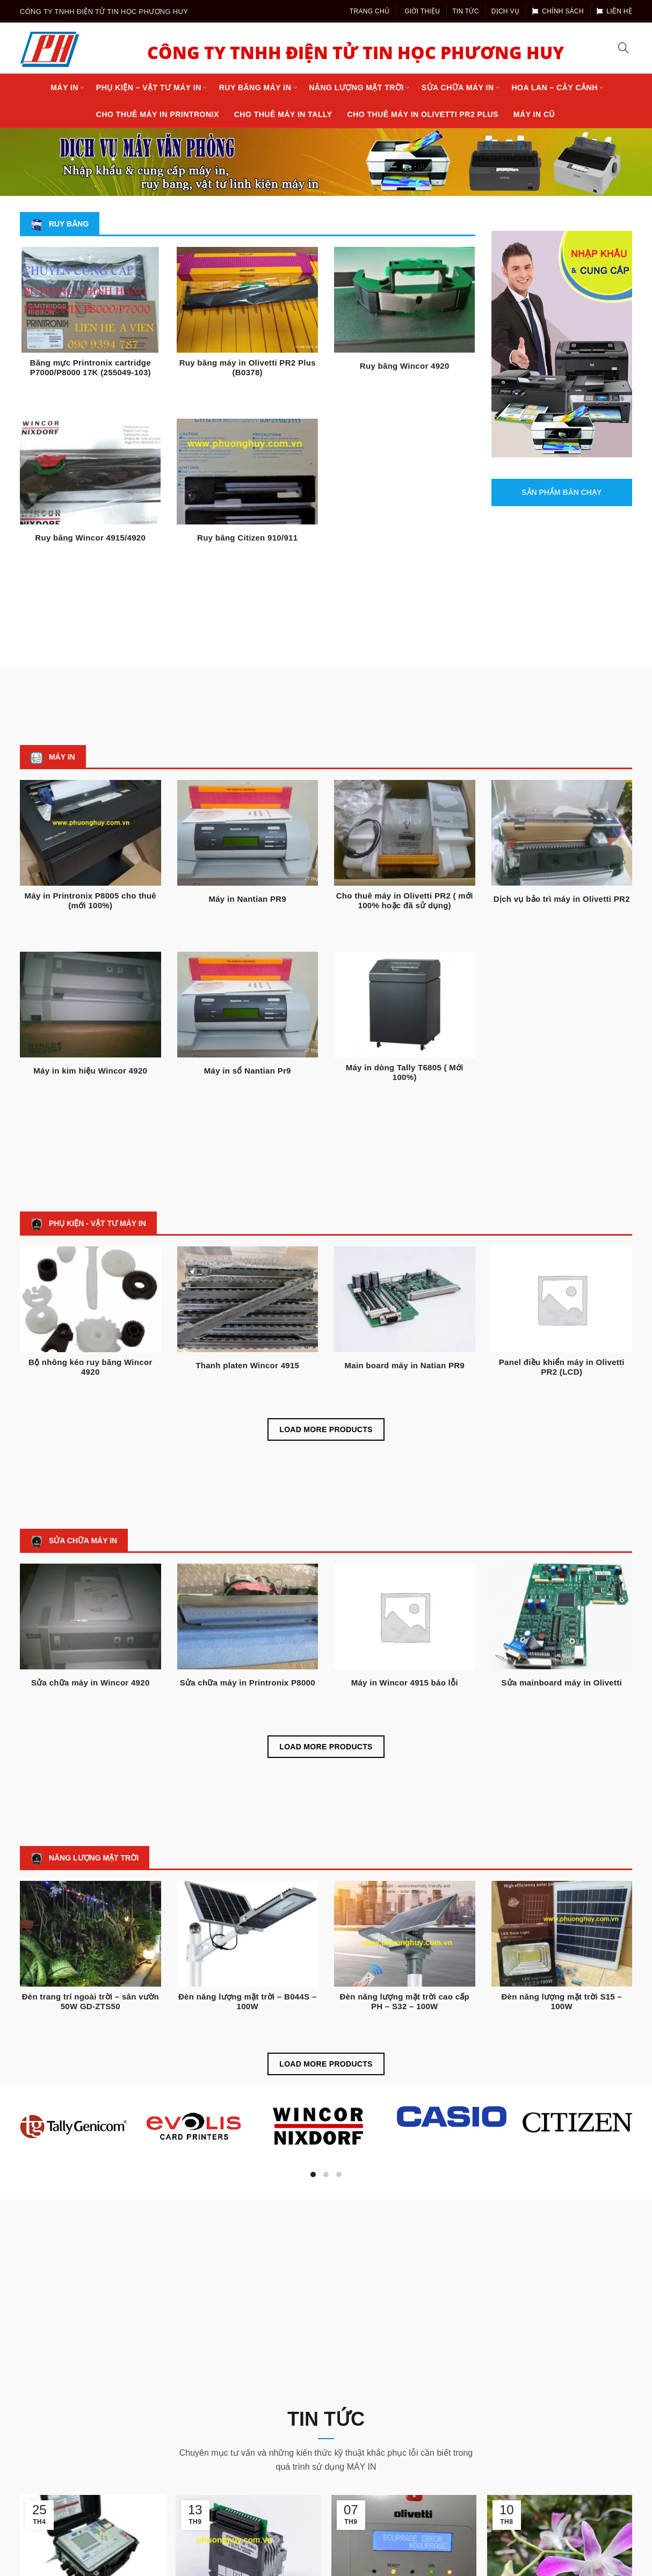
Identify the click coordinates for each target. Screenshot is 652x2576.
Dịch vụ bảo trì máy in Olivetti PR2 (562, 898)
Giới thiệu (422, 11)
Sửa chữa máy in (458, 87)
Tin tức (465, 11)
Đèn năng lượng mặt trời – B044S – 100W (247, 2001)
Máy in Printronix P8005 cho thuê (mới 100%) (91, 900)
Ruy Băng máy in (255, 87)
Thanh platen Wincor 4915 (247, 1365)
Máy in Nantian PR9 (247, 898)
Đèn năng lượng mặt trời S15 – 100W (561, 2001)
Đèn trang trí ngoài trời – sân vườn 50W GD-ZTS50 (90, 2001)
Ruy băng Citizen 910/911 (247, 537)
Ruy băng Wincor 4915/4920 (90, 537)
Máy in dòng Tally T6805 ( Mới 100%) (404, 1072)
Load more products (325, 1429)
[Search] (623, 48)
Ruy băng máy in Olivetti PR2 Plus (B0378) (247, 367)
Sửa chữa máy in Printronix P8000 (247, 1682)
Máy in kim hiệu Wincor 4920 (90, 1070)
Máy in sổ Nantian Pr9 (247, 1070)
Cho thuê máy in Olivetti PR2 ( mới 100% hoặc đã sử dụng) (404, 900)
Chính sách (558, 11)
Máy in (64, 87)
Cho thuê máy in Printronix (157, 114)
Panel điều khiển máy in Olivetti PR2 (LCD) (562, 1367)
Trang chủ (369, 11)
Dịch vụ (505, 11)
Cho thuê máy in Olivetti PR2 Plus (422, 114)
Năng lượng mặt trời (356, 87)
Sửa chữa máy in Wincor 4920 (90, 1682)
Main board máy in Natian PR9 (405, 1365)
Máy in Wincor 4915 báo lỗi (404, 1682)
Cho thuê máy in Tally (283, 114)
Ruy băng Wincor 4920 (405, 365)
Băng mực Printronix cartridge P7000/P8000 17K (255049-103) (90, 367)
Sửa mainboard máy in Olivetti (561, 1682)
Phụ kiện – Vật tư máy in (148, 87)
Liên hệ (614, 11)
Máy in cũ (534, 114)
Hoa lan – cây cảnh (554, 87)
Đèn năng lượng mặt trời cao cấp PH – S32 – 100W (404, 2001)
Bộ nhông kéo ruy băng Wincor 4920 (90, 1367)
